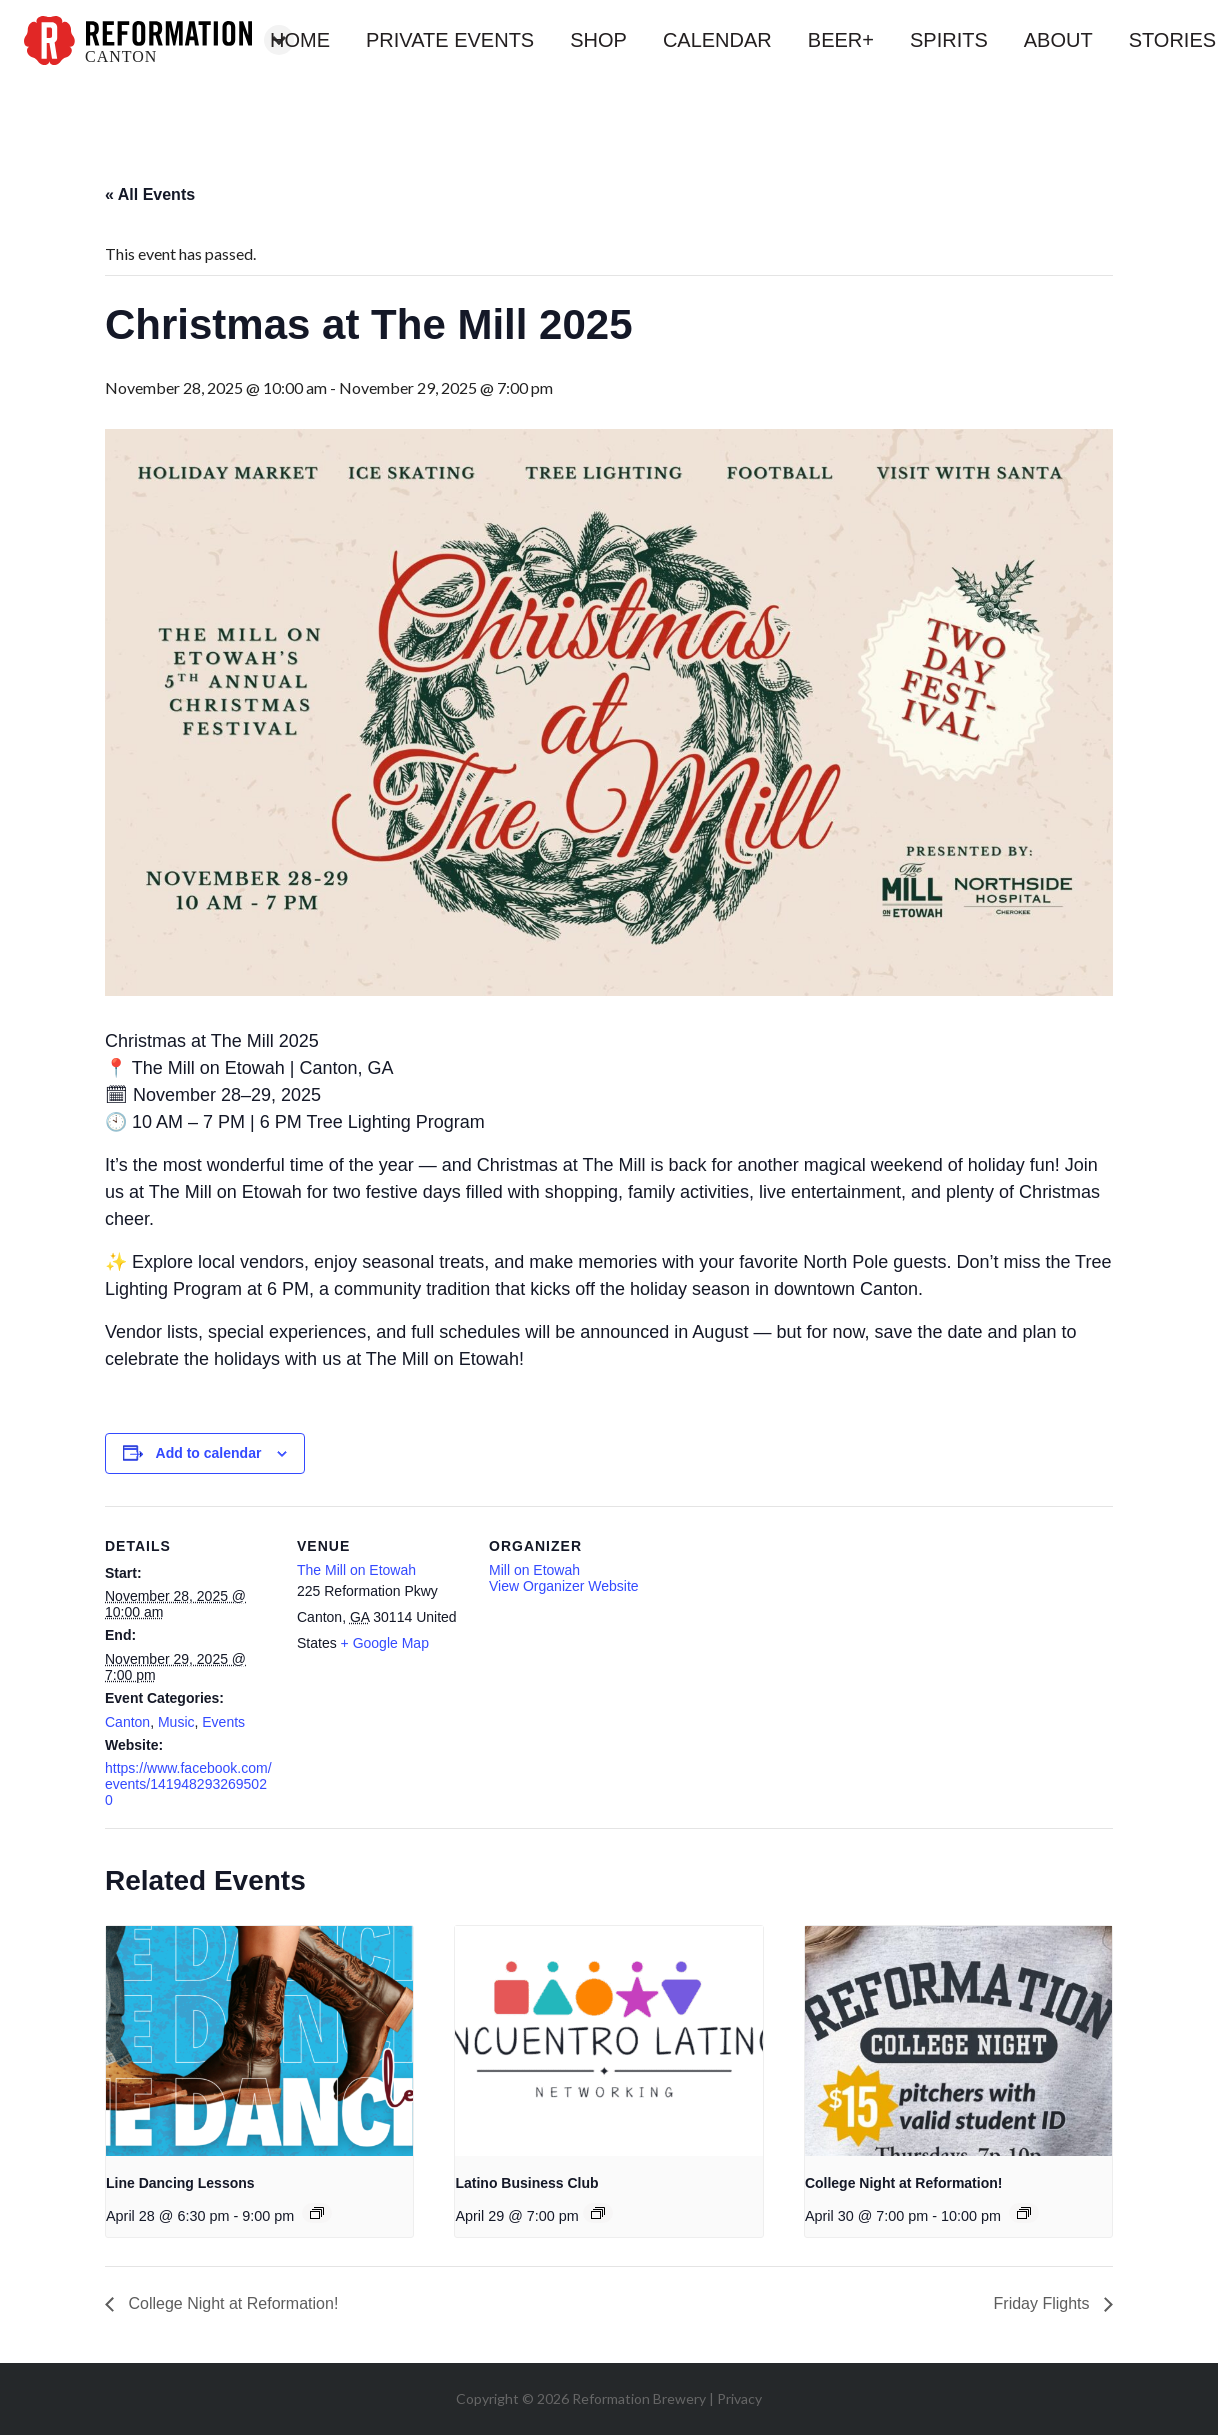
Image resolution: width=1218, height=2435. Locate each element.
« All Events (150, 194)
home (300, 40)
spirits (949, 40)
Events (223, 1722)
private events (450, 40)
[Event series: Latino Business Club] (598, 2213)
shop (598, 40)
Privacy (739, 2398)
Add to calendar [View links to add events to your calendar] (209, 1453)
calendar (717, 40)
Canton (127, 1722)
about (1058, 40)
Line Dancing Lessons (180, 2183)
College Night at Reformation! (904, 2183)
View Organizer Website (564, 1586)
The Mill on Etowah (356, 1570)
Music (176, 1722)
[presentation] (259, 2041)
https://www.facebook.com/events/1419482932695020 (188, 1784)
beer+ (841, 40)
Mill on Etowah (534, 1570)
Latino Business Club (526, 2183)
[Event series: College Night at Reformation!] (1024, 2213)
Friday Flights (1044, 2303)
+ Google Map (385, 1643)
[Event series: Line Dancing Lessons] (317, 2213)
